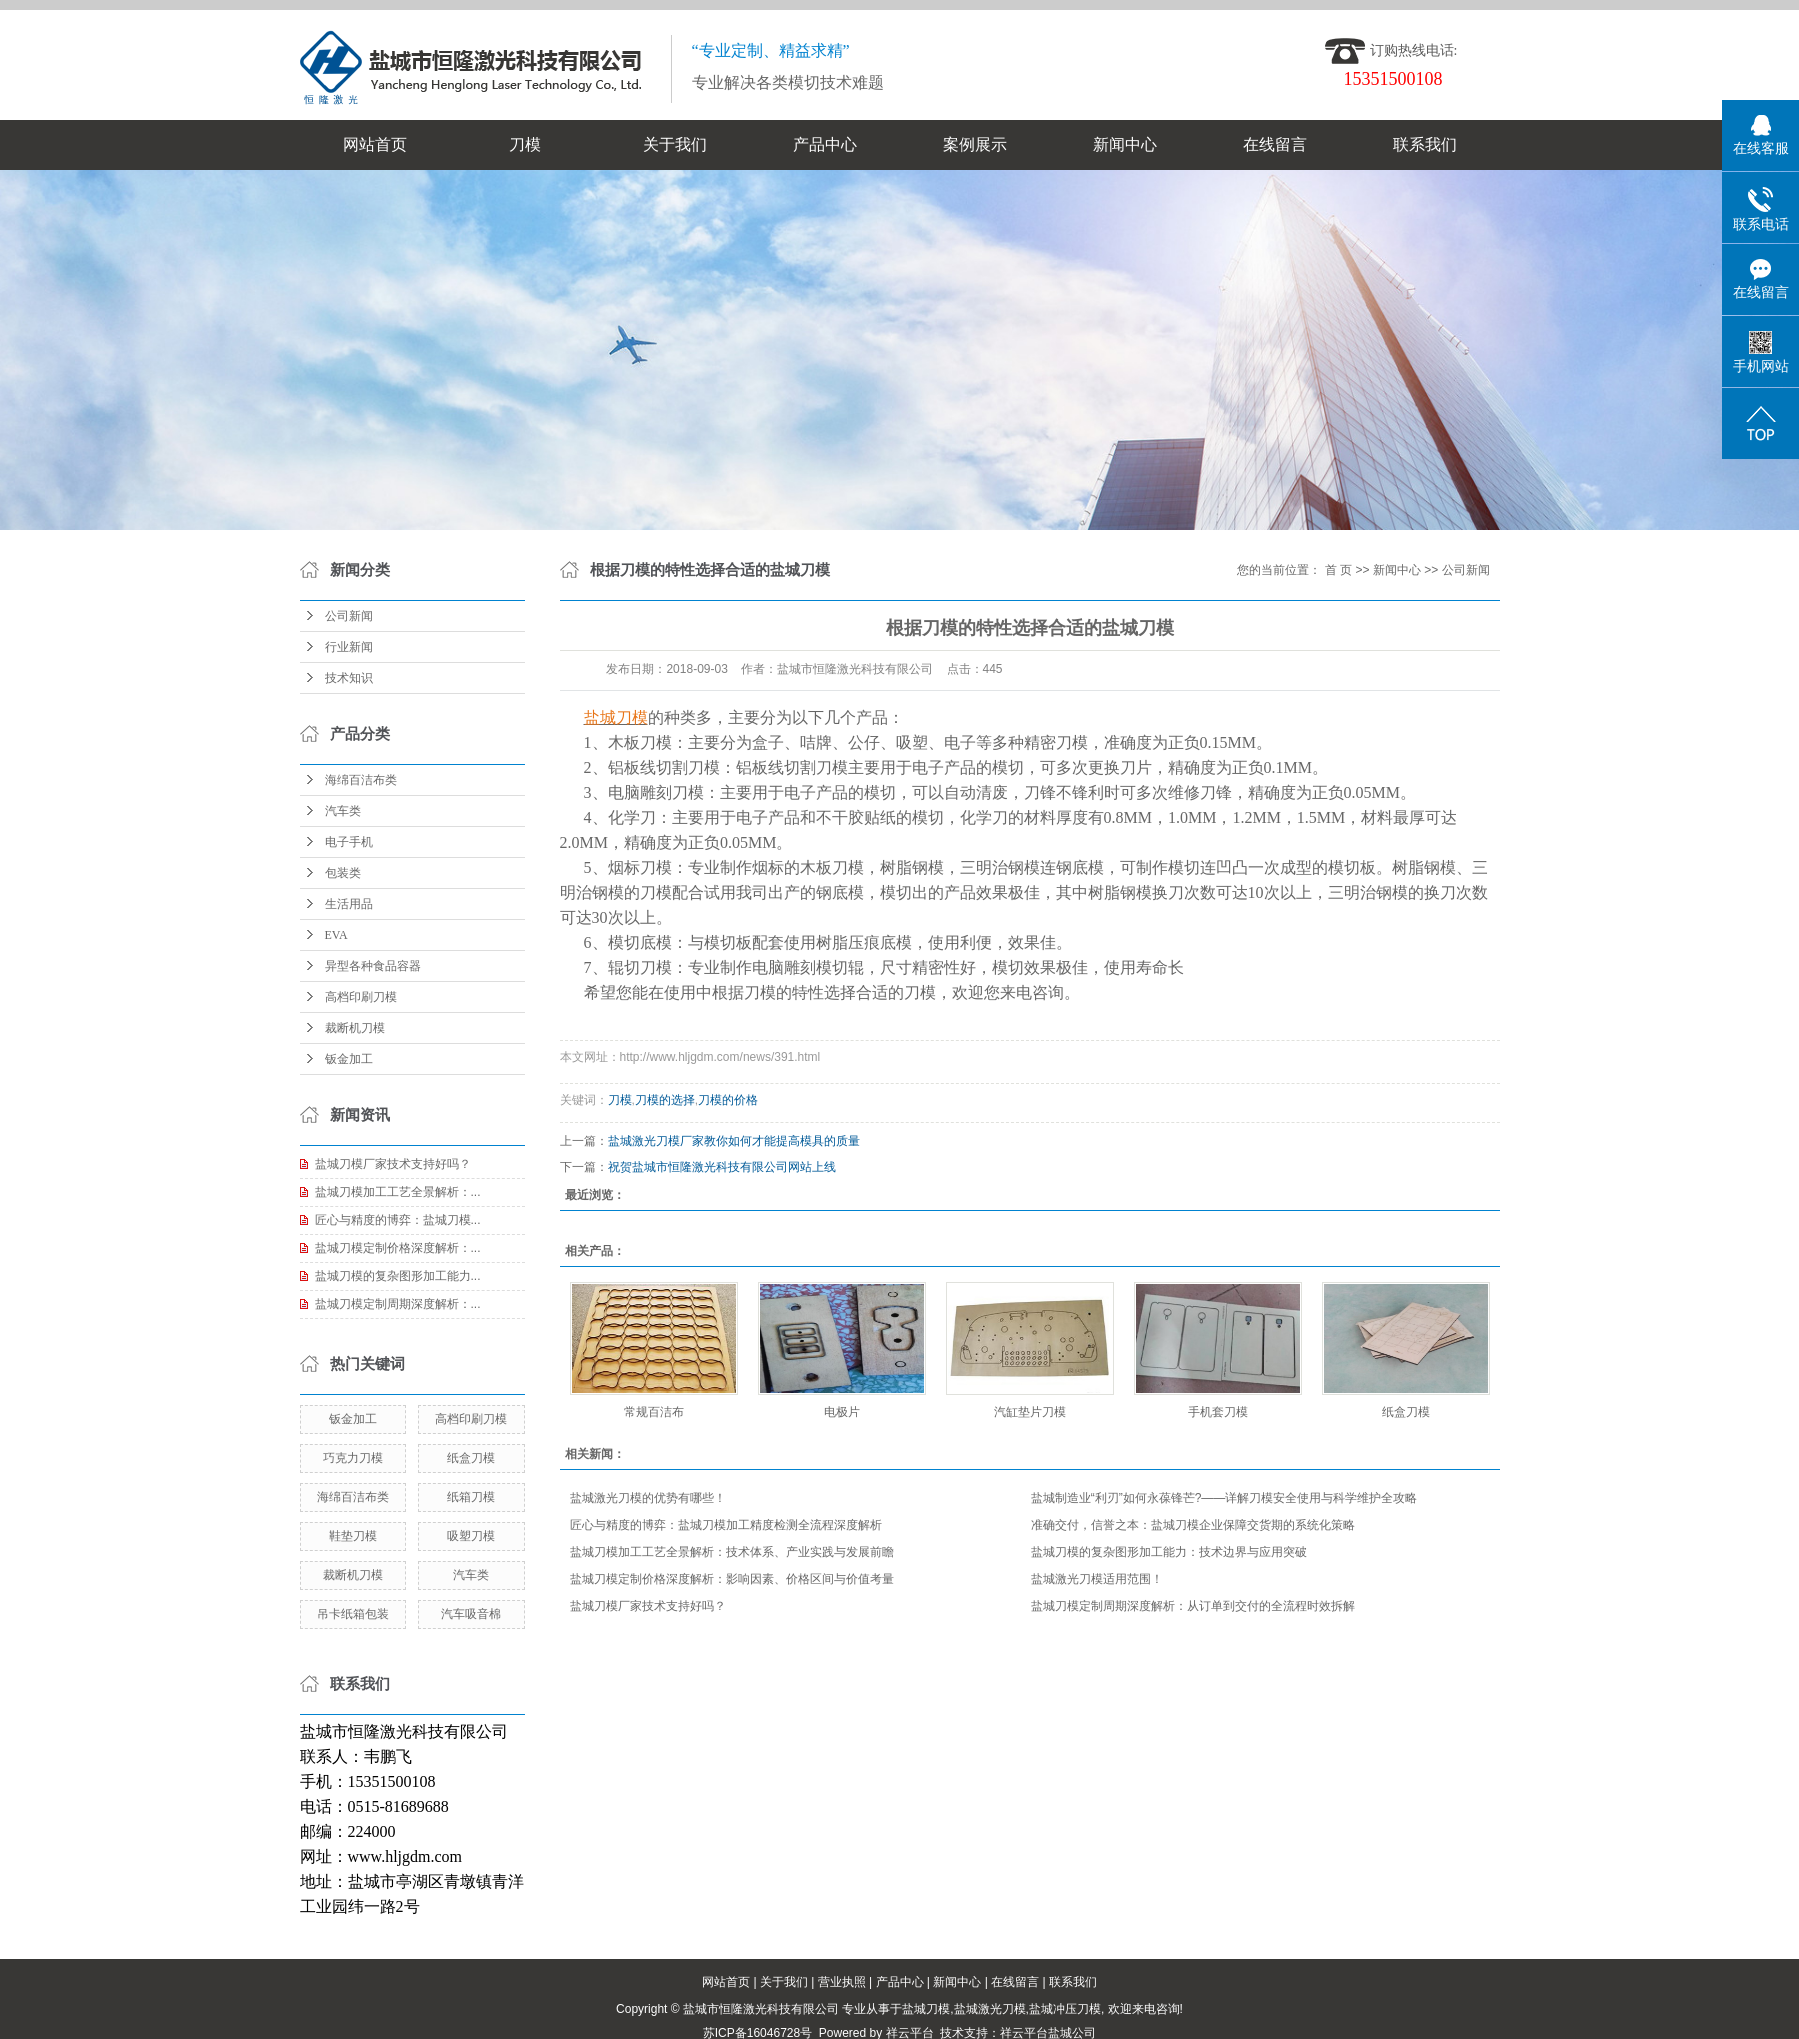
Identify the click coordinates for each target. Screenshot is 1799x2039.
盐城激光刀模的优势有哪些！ (648, 1498)
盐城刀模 (926, 2009)
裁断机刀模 (355, 1028)
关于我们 (675, 144)
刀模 (525, 144)
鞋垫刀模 (353, 1536)
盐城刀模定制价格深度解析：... (398, 1248)
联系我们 (1425, 144)
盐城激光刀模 (990, 2009)
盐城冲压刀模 (1065, 2009)
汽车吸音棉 (471, 1614)
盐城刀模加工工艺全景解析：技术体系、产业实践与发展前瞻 (732, 1552)
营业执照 (842, 1982)
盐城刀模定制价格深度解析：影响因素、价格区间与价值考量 (732, 1579)
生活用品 (349, 904)
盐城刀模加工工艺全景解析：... (398, 1192)
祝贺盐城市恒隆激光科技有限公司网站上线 (722, 1167)
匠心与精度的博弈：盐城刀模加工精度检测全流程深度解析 (726, 1525)
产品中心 (825, 144)
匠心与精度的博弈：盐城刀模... (398, 1220)
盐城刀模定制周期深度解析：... (398, 1304)
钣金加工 (349, 1059)
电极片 (842, 1412)
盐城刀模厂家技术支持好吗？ (393, 1164)
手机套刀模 (1218, 1412)
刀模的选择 (665, 1100)
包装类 (343, 873)
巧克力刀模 (353, 1458)
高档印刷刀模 (361, 997)
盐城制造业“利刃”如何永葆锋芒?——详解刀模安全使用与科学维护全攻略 (1224, 1498)
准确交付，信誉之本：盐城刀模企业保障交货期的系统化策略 (1193, 1525)
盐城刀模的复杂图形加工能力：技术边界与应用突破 (1169, 1552)
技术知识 (349, 678)
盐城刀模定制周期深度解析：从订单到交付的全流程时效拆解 (1193, 1606)
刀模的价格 (728, 1100)
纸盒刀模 (471, 1458)
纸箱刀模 (471, 1497)
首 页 (1338, 570)
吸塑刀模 (471, 1536)
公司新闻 (349, 616)
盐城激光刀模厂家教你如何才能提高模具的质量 (734, 1141)
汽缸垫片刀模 (1030, 1412)
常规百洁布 (654, 1412)
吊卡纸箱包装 (353, 1614)
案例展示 (975, 144)
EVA (336, 935)
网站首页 (375, 144)
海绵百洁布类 (361, 780)
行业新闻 (349, 647)
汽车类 (343, 811)
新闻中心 (1125, 144)
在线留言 (1275, 144)
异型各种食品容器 (373, 966)
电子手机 (349, 842)
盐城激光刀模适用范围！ (1097, 1579)
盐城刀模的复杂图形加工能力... (398, 1276)
